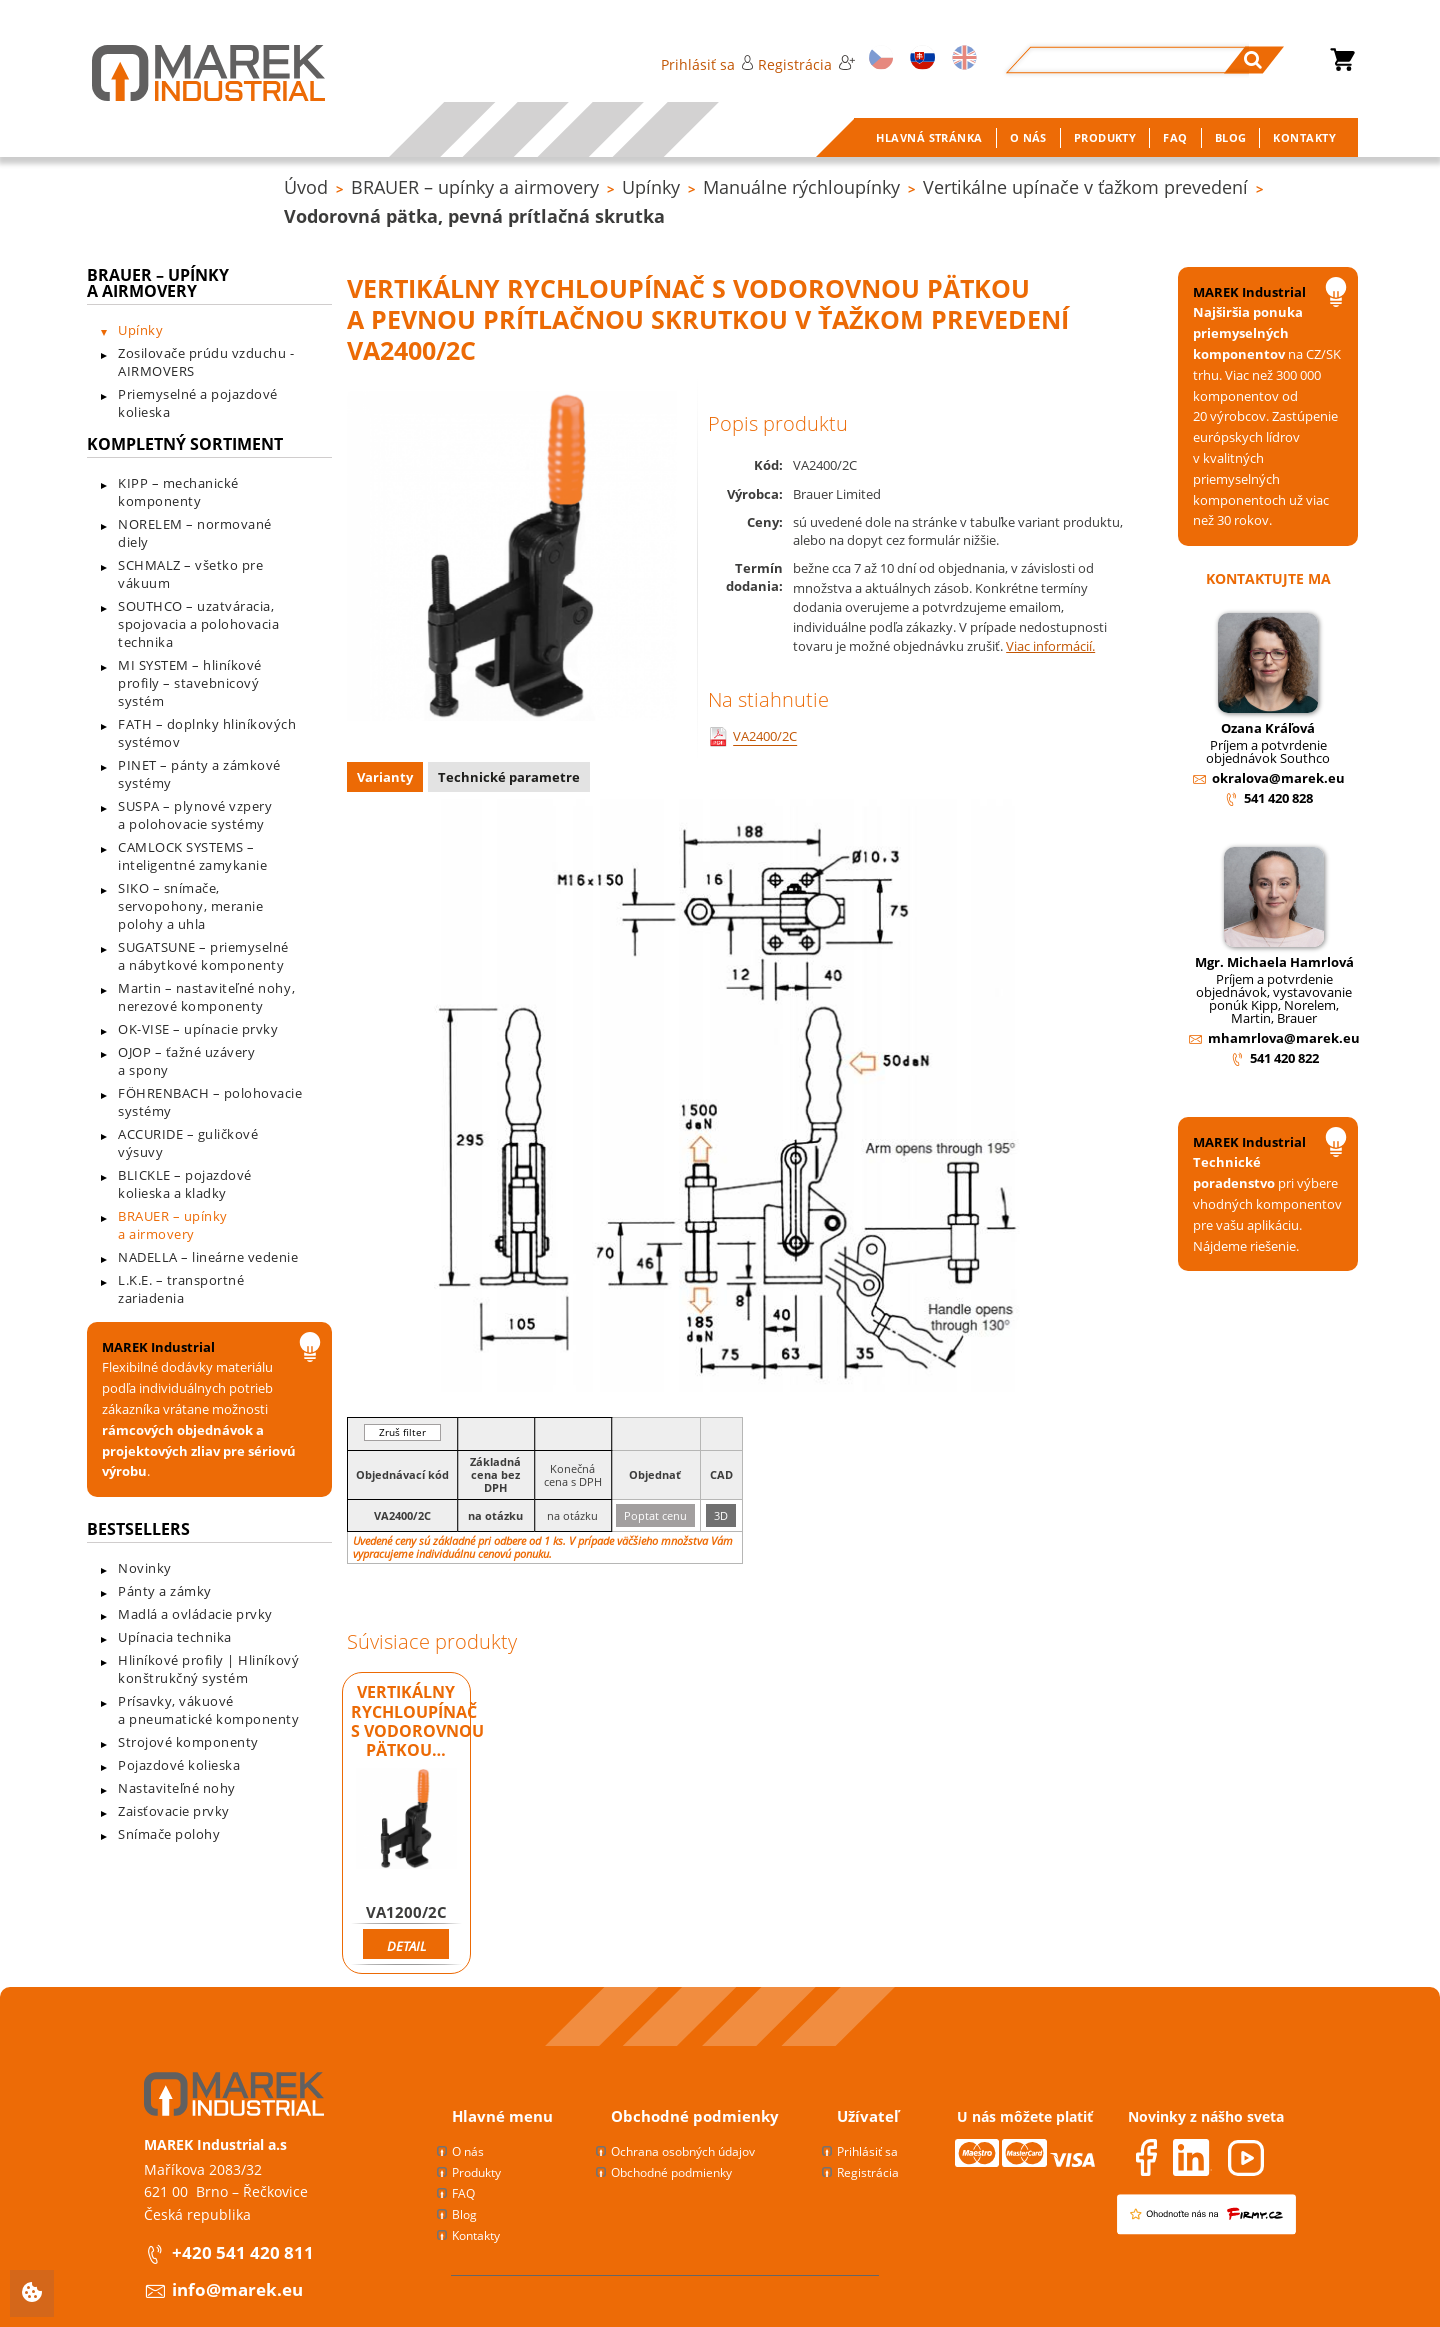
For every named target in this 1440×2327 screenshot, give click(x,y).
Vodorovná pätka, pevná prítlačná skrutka (474, 216)
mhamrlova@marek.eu (1284, 1038)
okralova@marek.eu (1278, 778)
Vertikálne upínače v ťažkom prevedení (1085, 187)
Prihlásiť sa (707, 64)
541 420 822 (1284, 1058)
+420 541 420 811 (243, 2252)
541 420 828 (1278, 798)
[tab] (387, 779)
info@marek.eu (237, 2289)
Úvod (306, 187)
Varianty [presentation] (385, 777)
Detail (406, 1946)
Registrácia (806, 64)
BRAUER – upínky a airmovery (475, 187)
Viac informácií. (1050, 646)
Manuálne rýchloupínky (801, 187)
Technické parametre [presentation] (509, 777)
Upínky (651, 187)
